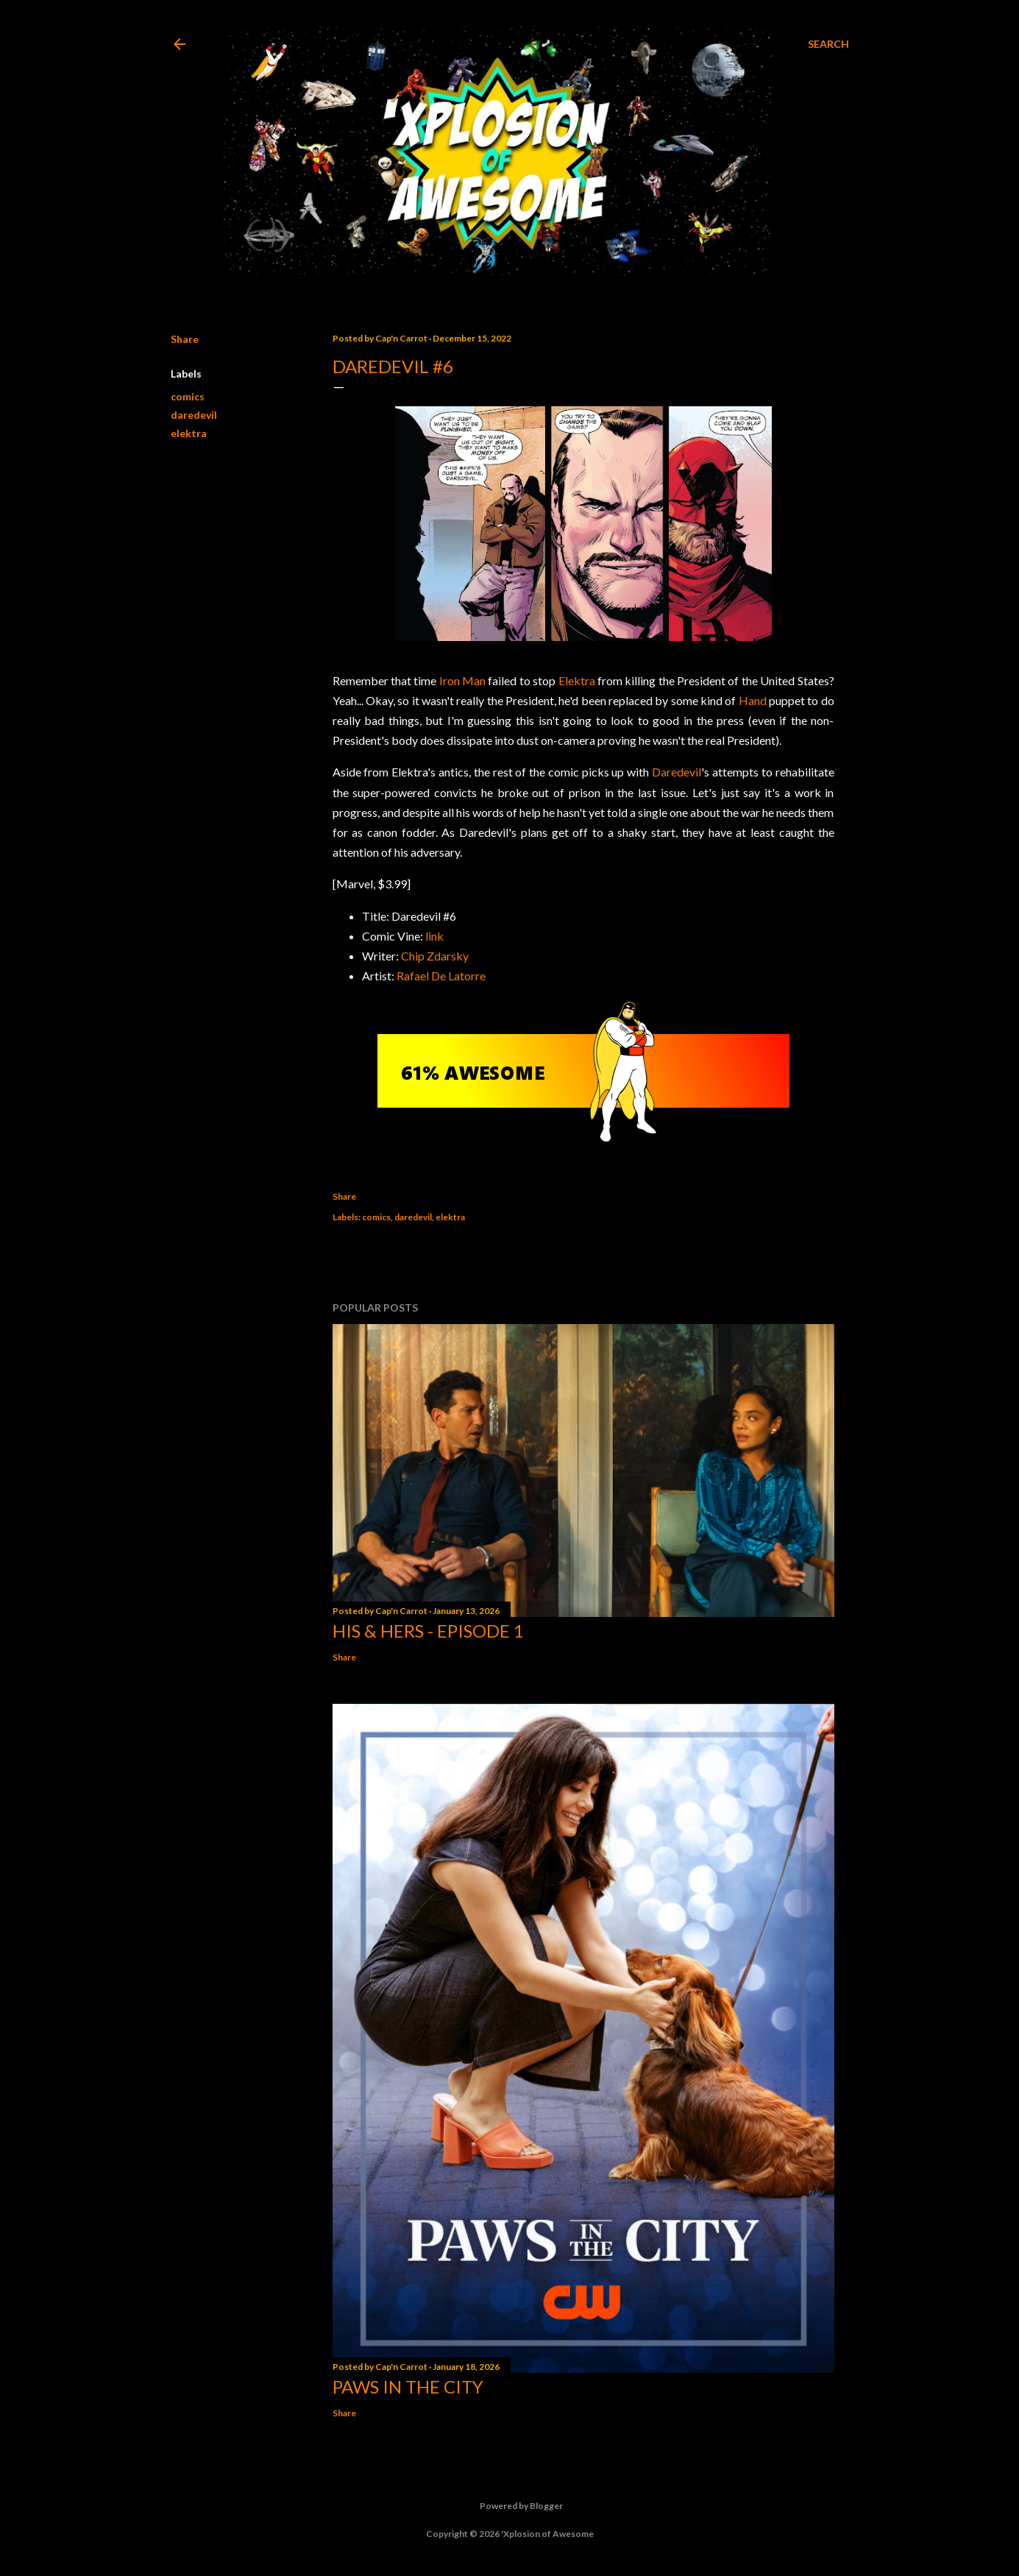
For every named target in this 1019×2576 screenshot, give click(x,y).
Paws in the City (408, 2386)
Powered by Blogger (509, 2506)
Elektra (576, 680)
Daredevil (676, 772)
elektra (189, 433)
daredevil (194, 414)
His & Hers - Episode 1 (428, 1630)
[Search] (828, 44)
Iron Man (462, 680)
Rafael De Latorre (441, 976)
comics (188, 396)
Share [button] (185, 339)
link (434, 936)
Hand (753, 700)
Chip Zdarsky (435, 956)
